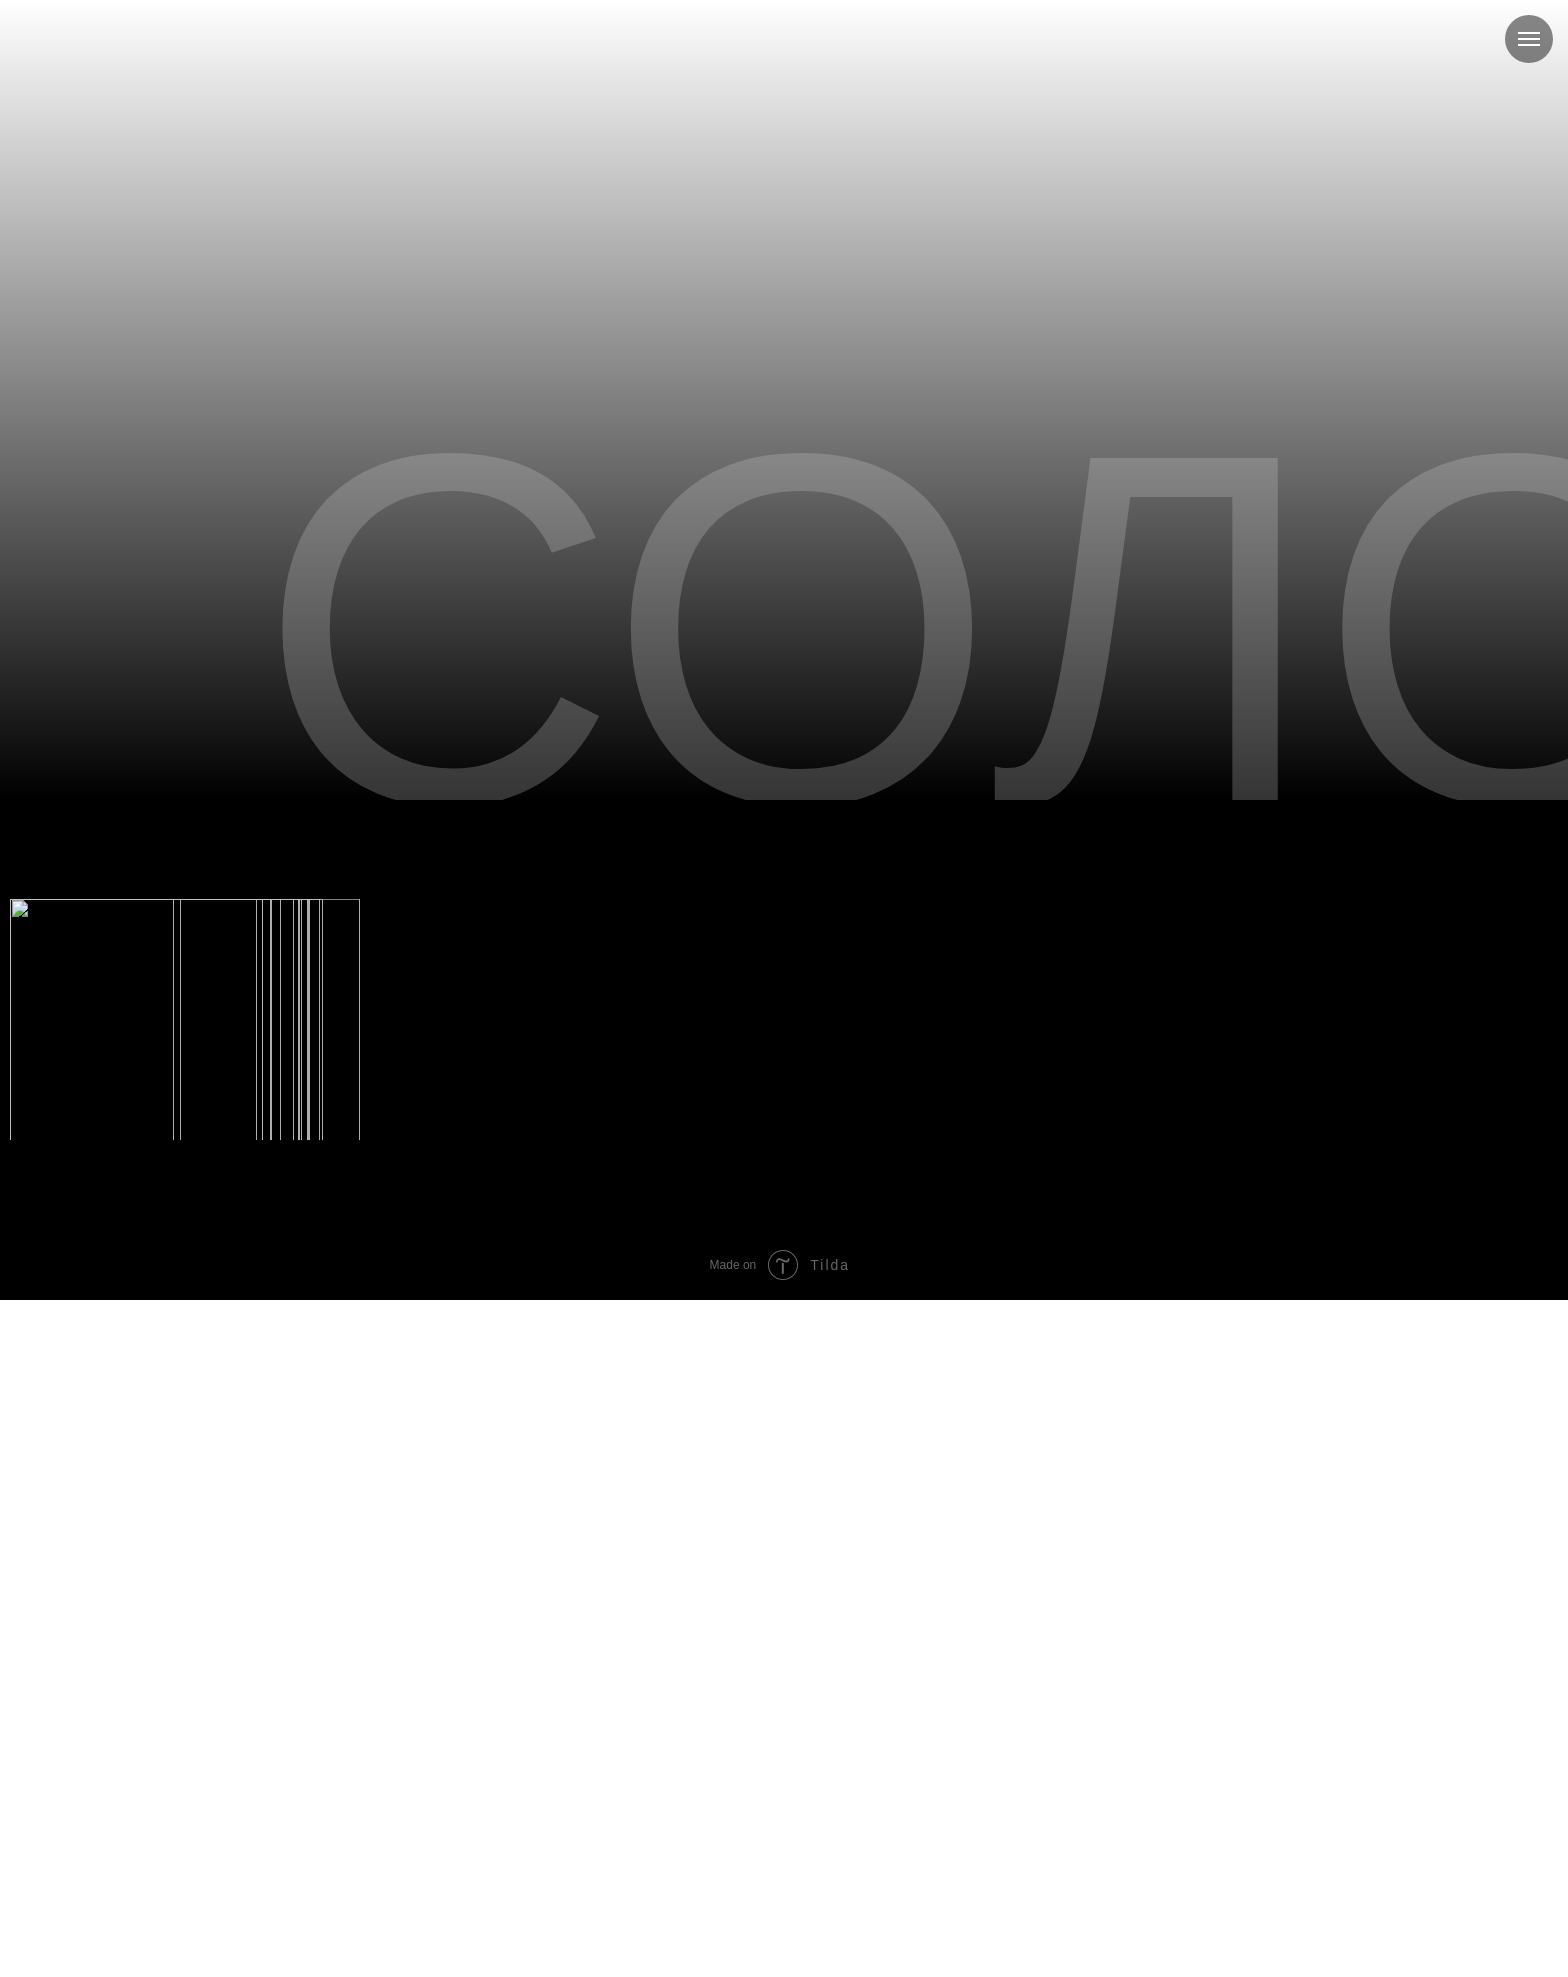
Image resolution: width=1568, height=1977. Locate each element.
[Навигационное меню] (1529, 39)
